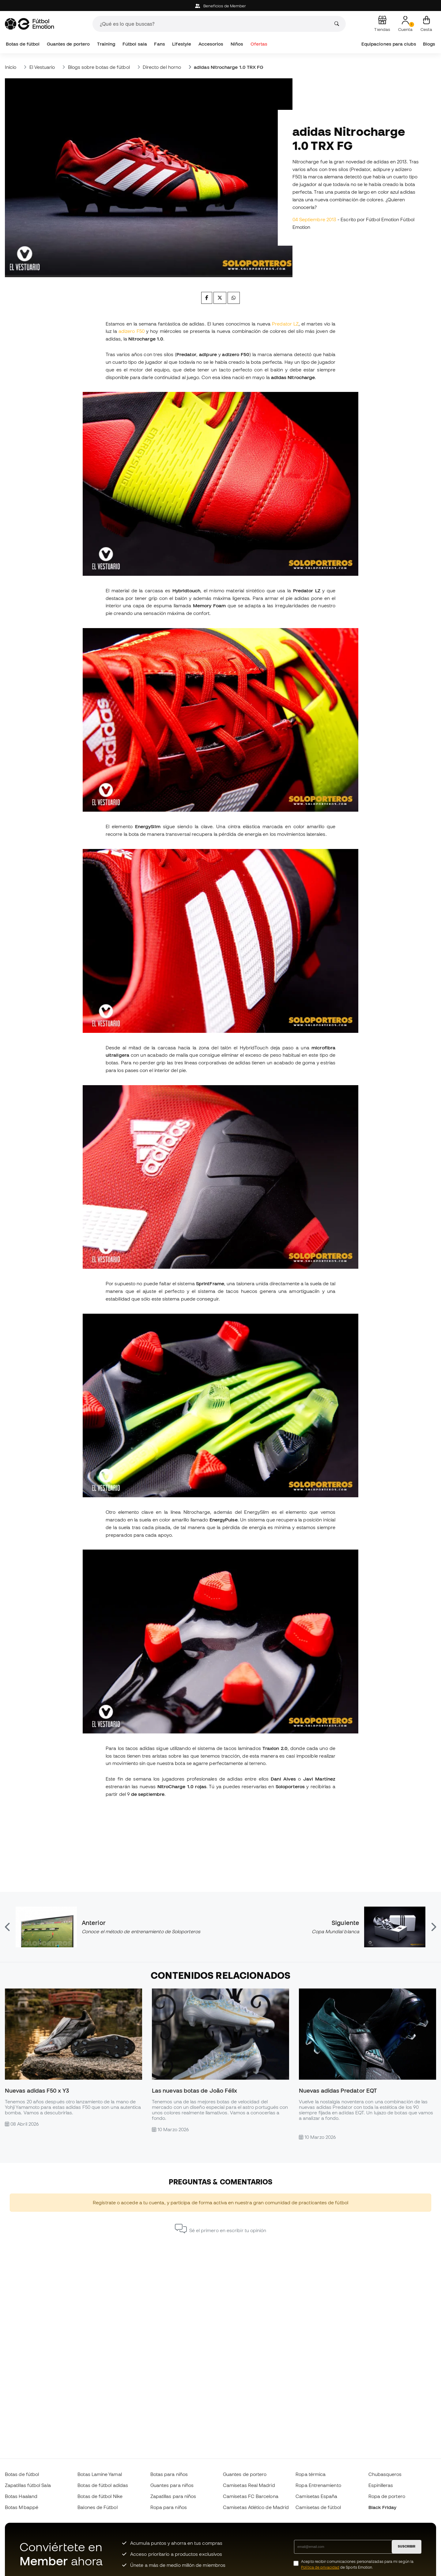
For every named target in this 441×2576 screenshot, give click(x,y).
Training (106, 44)
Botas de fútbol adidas (102, 2485)
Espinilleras (380, 2485)
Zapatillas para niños (173, 2496)
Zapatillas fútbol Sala (28, 2485)
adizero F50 (132, 331)
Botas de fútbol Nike (100, 2496)
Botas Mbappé (21, 2507)
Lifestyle (181, 44)
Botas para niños (169, 2474)
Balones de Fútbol (97, 2507)
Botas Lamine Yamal (99, 2474)
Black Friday (382, 2507)
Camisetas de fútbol (318, 2507)
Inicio (10, 67)
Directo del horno (162, 67)
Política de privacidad (320, 2567)
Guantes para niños (172, 2485)
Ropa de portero (386, 2496)
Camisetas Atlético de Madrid (256, 2507)
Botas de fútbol (23, 44)
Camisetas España (316, 2496)
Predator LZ (285, 323)
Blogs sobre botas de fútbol (99, 67)
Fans (159, 44)
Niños (237, 44)
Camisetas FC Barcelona (250, 2496)
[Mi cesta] (426, 24)
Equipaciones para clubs (388, 44)
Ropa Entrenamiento (318, 2485)
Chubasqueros (385, 2474)
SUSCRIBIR (406, 2546)
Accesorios (211, 44)
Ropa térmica (311, 2474)
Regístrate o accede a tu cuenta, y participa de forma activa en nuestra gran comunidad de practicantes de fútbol (220, 2202)
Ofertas (259, 44)
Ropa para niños (168, 2507)
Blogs (429, 44)
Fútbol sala (135, 44)
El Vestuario (42, 67)
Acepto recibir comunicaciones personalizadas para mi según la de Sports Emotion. (357, 2564)
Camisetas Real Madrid (249, 2485)
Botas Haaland (21, 2496)
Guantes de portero (68, 44)
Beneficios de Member (220, 6)
